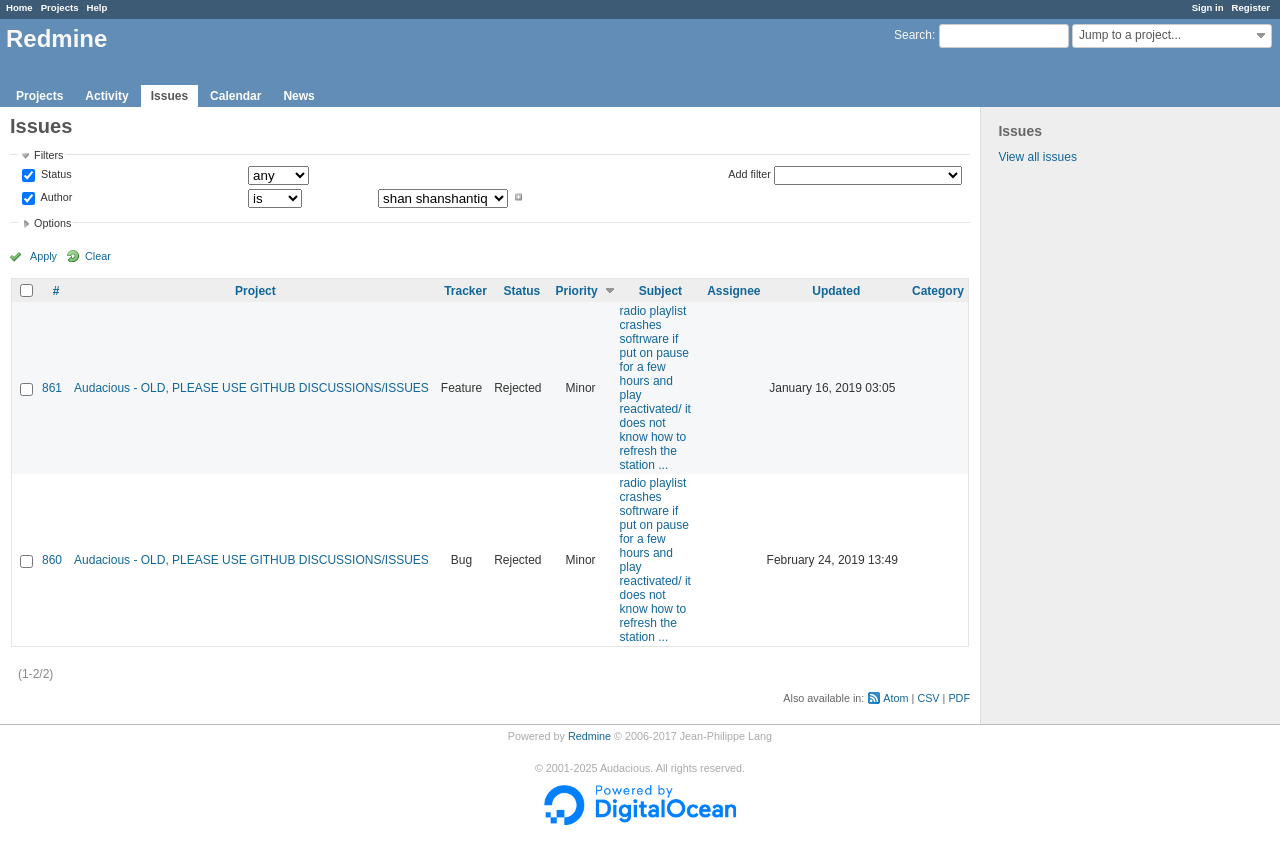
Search (913, 35)
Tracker (465, 291)
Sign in (1208, 7)
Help (97, 7)
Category (938, 291)
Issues (169, 96)
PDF (959, 698)
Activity (106, 96)
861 (52, 388)
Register (1251, 7)
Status (55, 175)
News (298, 96)
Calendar (235, 96)
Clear (98, 256)
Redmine (589, 736)
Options (52, 223)
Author (55, 197)
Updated (836, 291)
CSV (928, 698)
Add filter (749, 174)
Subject (660, 291)
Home (19, 7)
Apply (43, 256)
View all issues (1037, 157)
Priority (577, 291)
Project (255, 291)
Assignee (733, 291)
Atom (895, 698)
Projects (60, 7)
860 (52, 560)
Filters (48, 155)
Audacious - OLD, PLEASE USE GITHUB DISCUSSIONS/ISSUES (251, 388)
